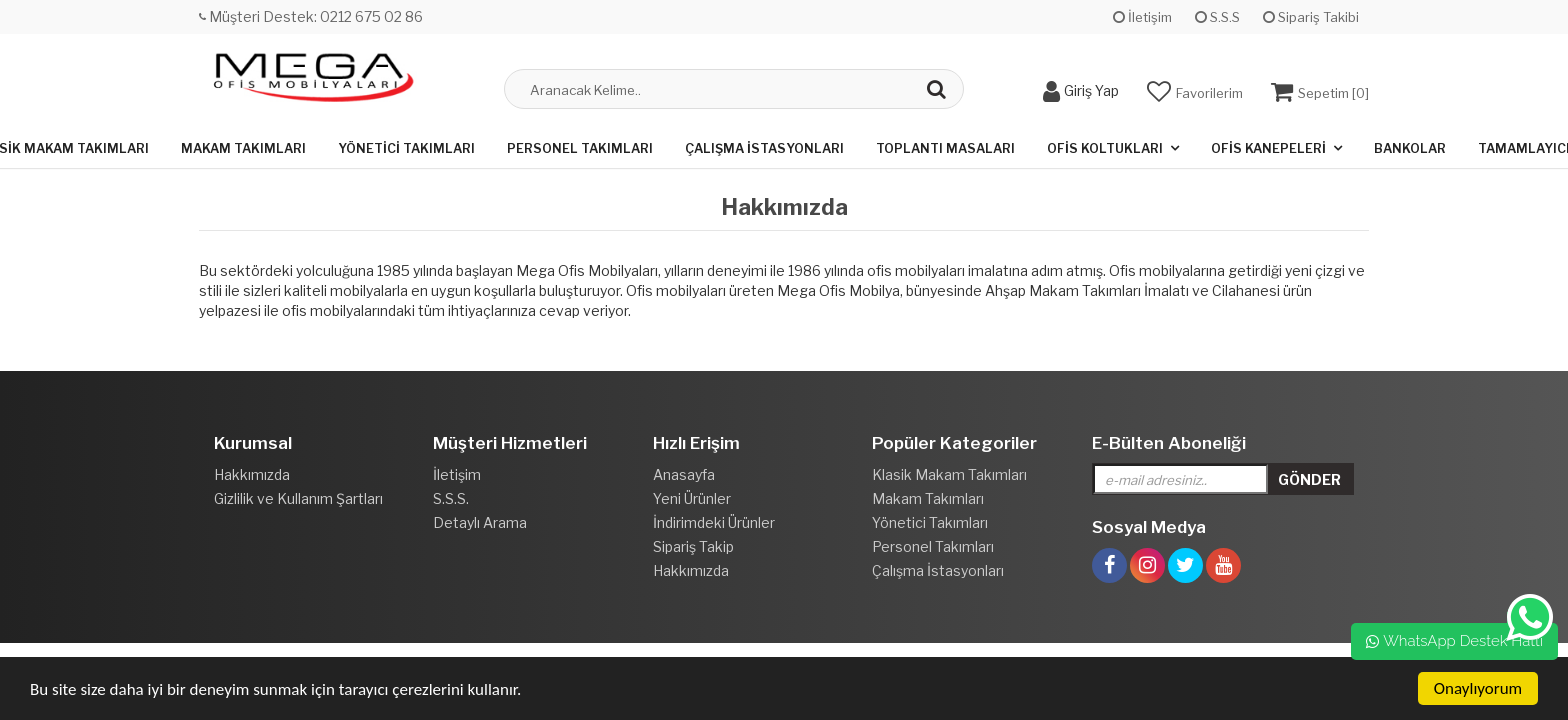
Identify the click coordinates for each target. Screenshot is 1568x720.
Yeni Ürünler (692, 498)
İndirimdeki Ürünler (714, 522)
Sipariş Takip (693, 546)
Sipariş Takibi (1311, 17)
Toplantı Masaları (945, 148)
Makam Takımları (243, 148)
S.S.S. (451, 498)
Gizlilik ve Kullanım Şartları (298, 498)
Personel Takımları (580, 148)
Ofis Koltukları (1105, 148)
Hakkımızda (252, 474)
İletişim (1142, 17)
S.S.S (1217, 17)
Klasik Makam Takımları (949, 474)
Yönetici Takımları (406, 148)
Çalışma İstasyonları (764, 148)
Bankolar (1410, 148)
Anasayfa (684, 474)
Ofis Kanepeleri (1268, 148)
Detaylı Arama (480, 522)
